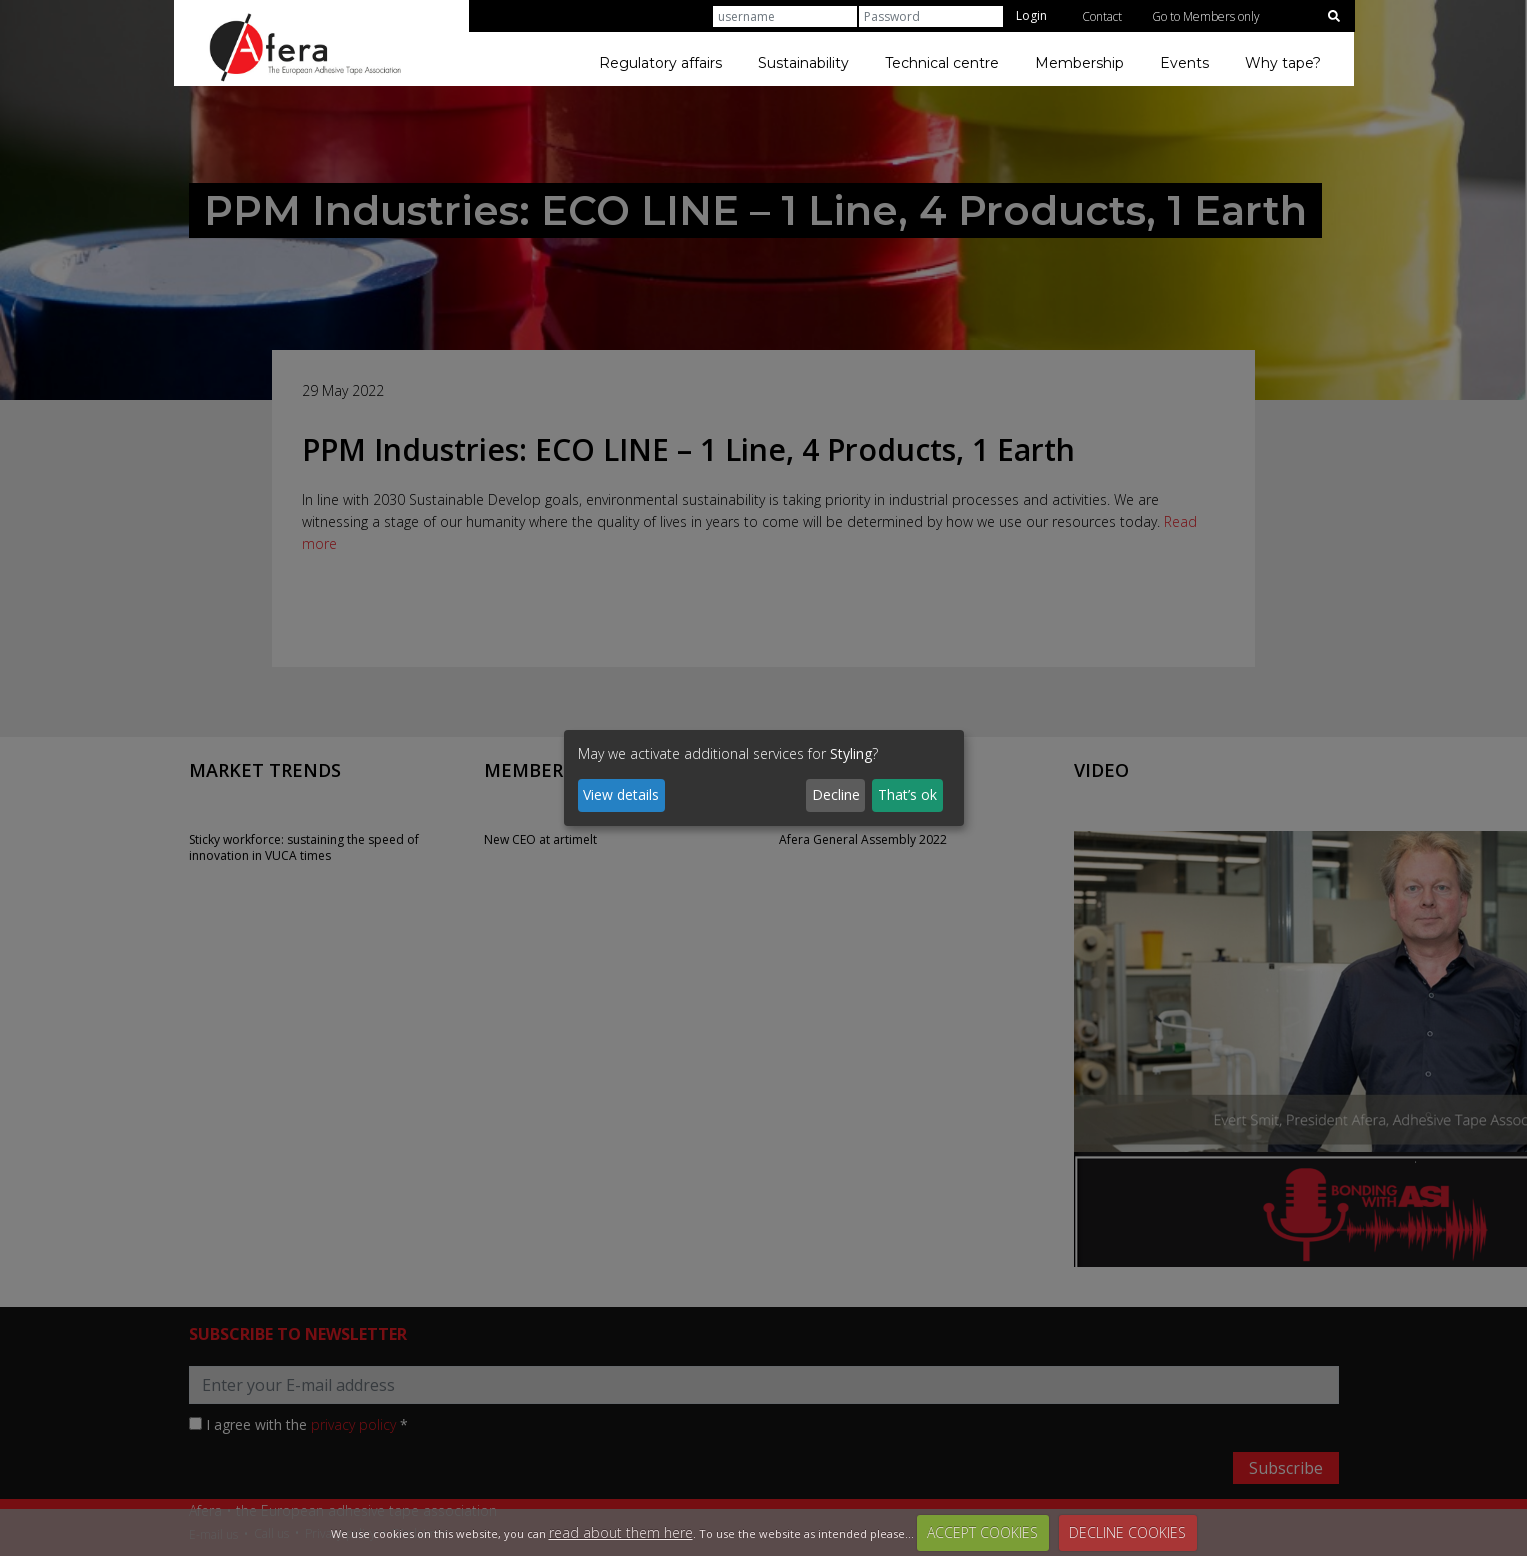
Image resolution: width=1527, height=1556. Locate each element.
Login (1031, 15)
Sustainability (803, 63)
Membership (1079, 63)
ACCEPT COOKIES (982, 1532)
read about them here (621, 1532)
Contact (1102, 16)
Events (1184, 63)
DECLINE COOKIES (1127, 1532)
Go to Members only (1206, 16)
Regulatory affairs (660, 63)
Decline (836, 794)
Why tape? (1283, 63)
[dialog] (764, 778)
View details (621, 794)
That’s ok (907, 794)
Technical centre (942, 63)
